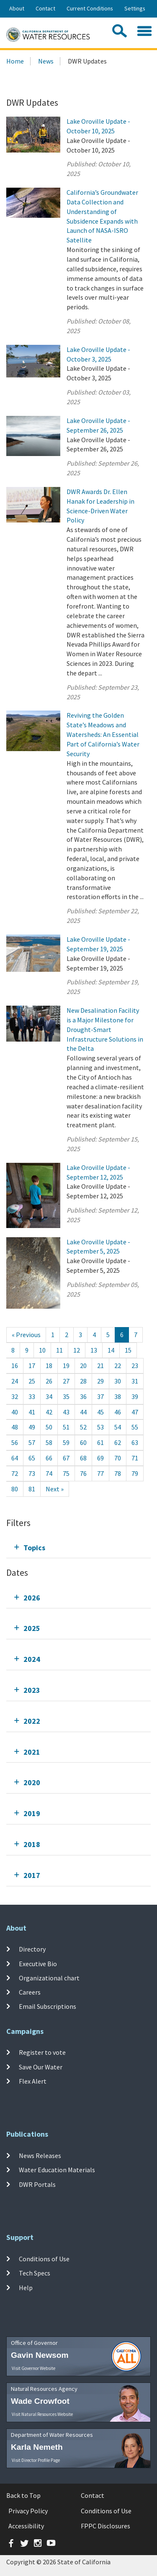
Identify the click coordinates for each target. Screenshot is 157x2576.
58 (49, 1442)
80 (14, 1489)
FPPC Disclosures (105, 2526)
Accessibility (26, 2526)
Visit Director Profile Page (36, 2460)
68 (83, 1458)
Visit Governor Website (33, 2368)
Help (26, 2287)
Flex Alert (32, 2081)
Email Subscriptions (47, 2006)
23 (134, 1365)
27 (66, 1381)
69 (100, 1458)
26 (49, 1381)
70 (117, 1458)
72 (14, 1473)
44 (83, 1412)
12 (76, 1350)
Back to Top (23, 2495)
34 (49, 1396)
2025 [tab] (31, 1628)
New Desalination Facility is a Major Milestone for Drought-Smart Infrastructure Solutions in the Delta (105, 1029)
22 (117, 1365)
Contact (45, 8)
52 (83, 1427)
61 (100, 1442)
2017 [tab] (31, 1875)
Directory (32, 1949)
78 (117, 1473)
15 (128, 1350)
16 (14, 1365)
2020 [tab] (31, 1782)
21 (100, 1365)
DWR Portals (37, 2184)
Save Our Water (40, 2066)
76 (83, 1473)
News (46, 61)
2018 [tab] (31, 1844)
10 (42, 1350)
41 (31, 1412)
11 (59, 1350)
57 (31, 1442)
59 (66, 1442)
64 (14, 1458)
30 (117, 1381)
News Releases (40, 2155)
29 (100, 1381)
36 (83, 1396)
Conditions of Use (44, 2259)
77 (100, 1473)
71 (134, 1458)
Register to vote (42, 2052)
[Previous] (26, 1335)
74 (49, 1473)
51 (66, 1427)
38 (117, 1396)
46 (117, 1412)
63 (134, 1442)
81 (31, 1489)
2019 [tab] (31, 1813)
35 (66, 1396)
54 (117, 1427)
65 (31, 1458)
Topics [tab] (34, 1547)
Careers (30, 1992)
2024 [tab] (31, 1659)
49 (31, 1427)
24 (14, 1381)
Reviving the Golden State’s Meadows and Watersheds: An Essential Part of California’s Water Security (103, 734)
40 (14, 1412)
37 (100, 1396)
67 (66, 1458)
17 (31, 1365)
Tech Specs (34, 2273)
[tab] (78, 1547)
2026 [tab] (31, 1598)
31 (134, 1381)
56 (14, 1442)
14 (111, 1350)
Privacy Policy (28, 2511)
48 (14, 1427)
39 (134, 1396)
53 (100, 1427)
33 (31, 1396)
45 (100, 1412)
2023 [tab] (31, 1690)
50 (49, 1427)
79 (134, 1473)
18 (49, 1365)
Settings (134, 8)
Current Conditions (90, 8)
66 (49, 1458)
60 (83, 1442)
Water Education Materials (57, 2170)
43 (66, 1412)
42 (49, 1412)
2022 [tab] (31, 1721)
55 (134, 1427)
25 (31, 1381)
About (16, 8)
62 (117, 1442)
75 (66, 1473)
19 (66, 1365)
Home (15, 61)
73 (31, 1473)
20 (83, 1365)
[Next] (54, 1489)
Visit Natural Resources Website (42, 2414)
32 (14, 1396)
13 (93, 1350)
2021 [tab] (31, 1752)
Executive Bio (38, 1963)
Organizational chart (49, 1978)
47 (134, 1412)
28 (83, 1381)
